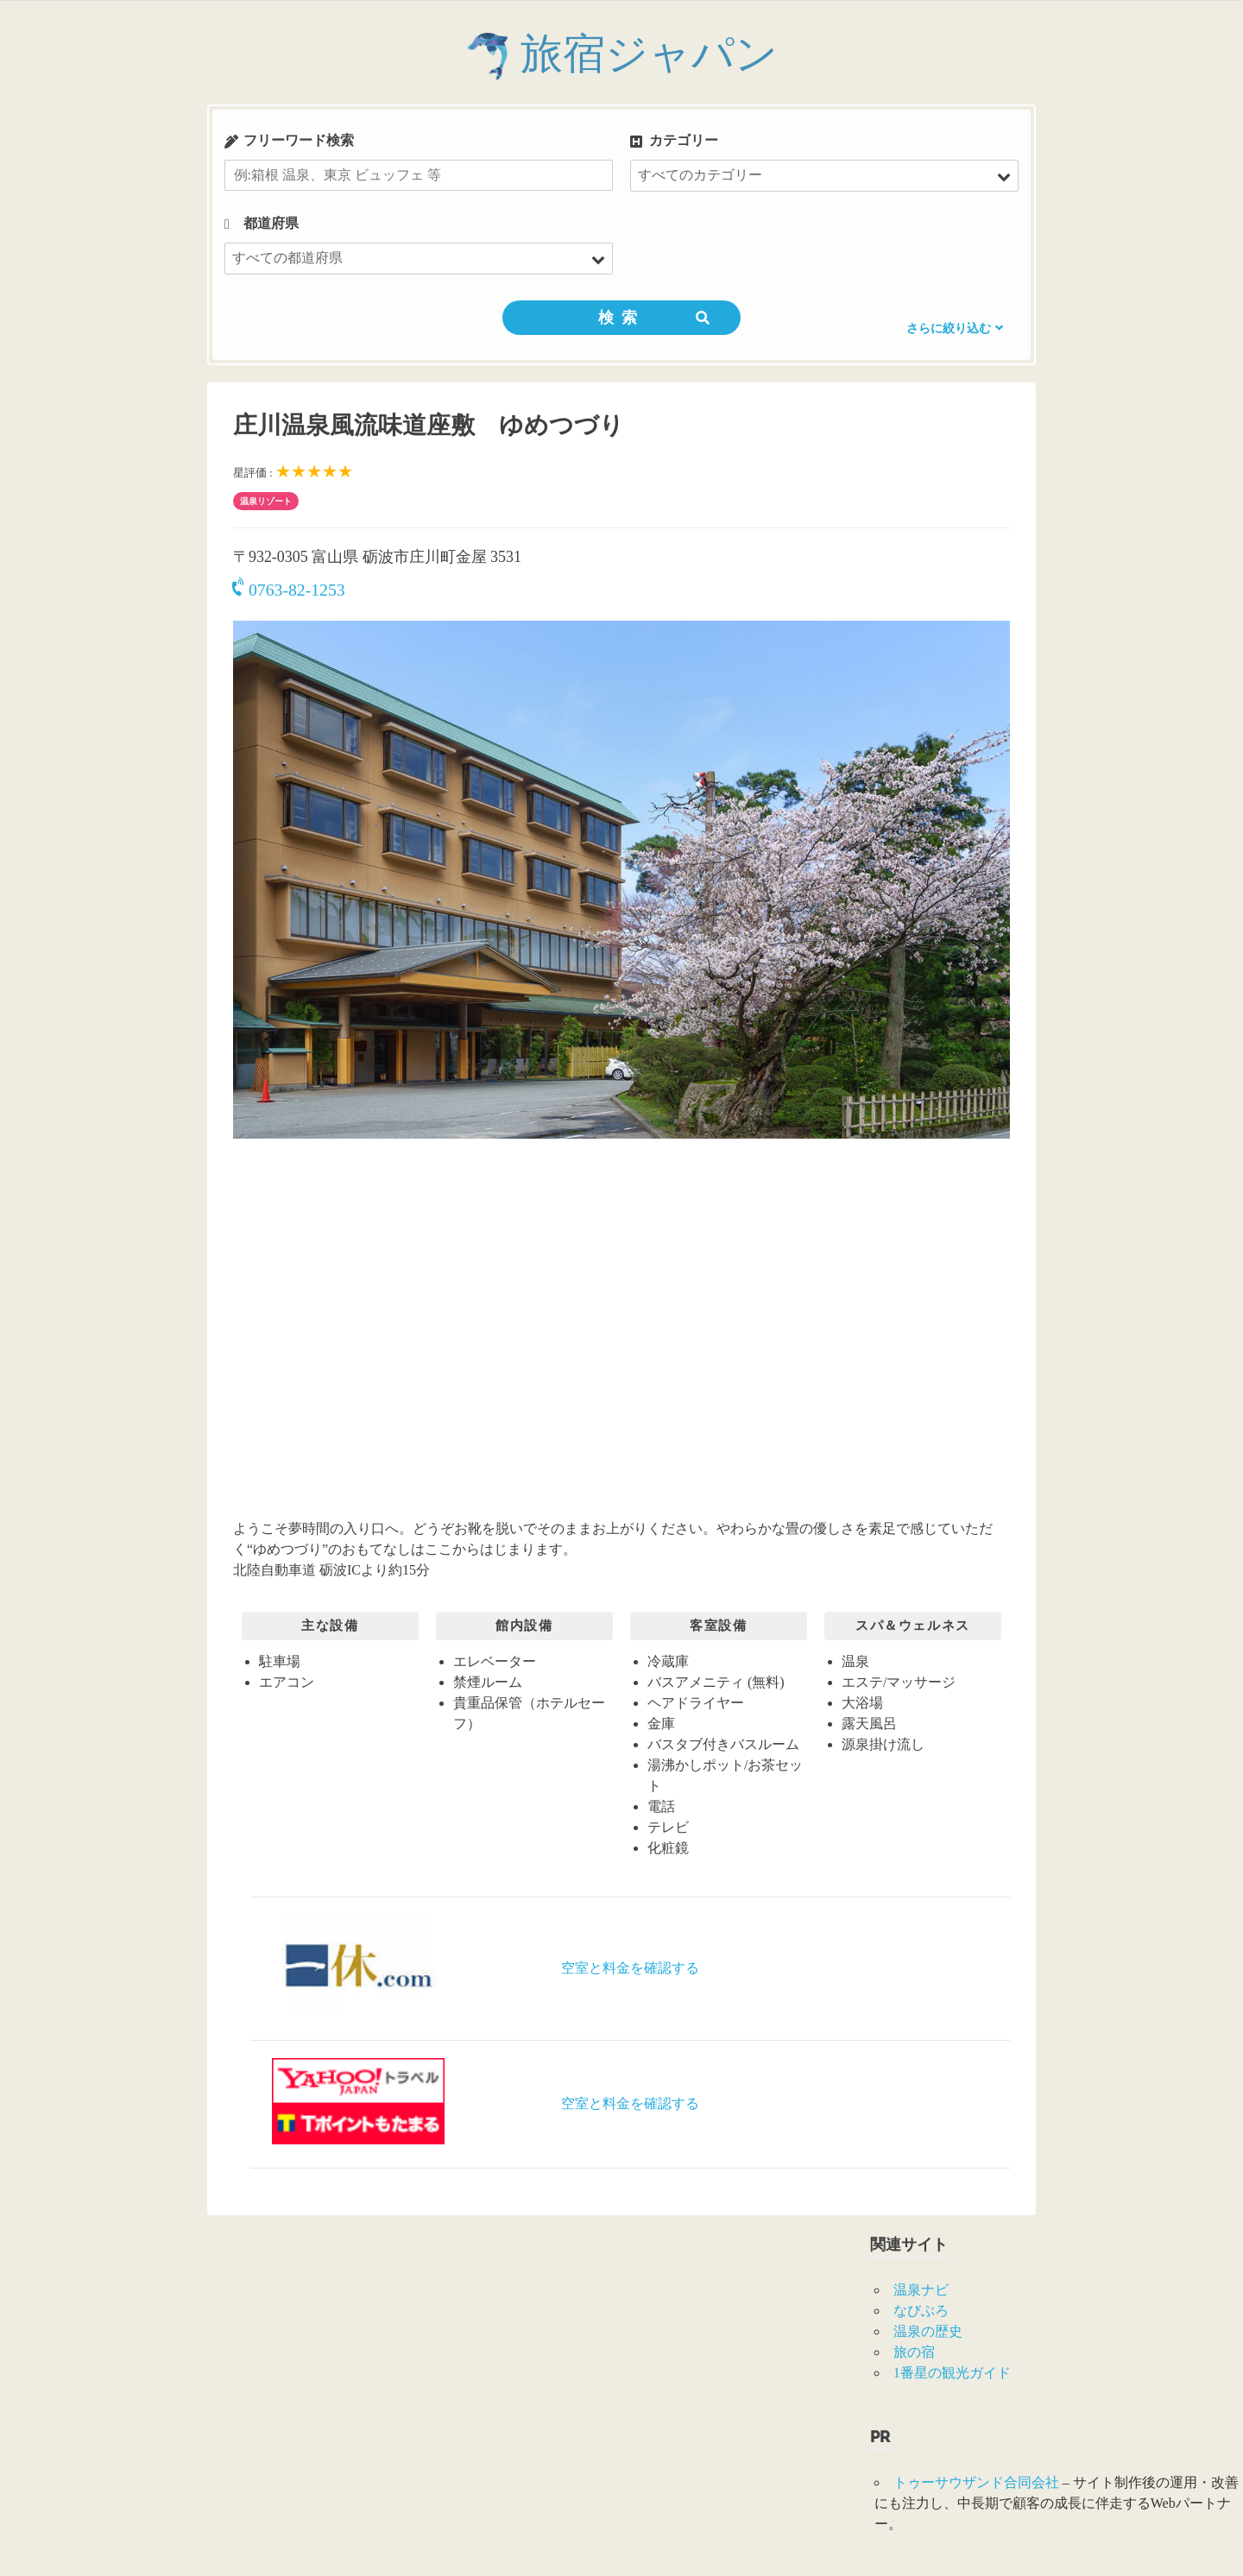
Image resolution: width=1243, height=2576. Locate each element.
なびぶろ (921, 2310)
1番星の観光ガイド (952, 2372)
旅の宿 (914, 2352)
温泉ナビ (921, 2289)
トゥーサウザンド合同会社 (976, 2482)
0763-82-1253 (289, 589)
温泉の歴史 (927, 2331)
